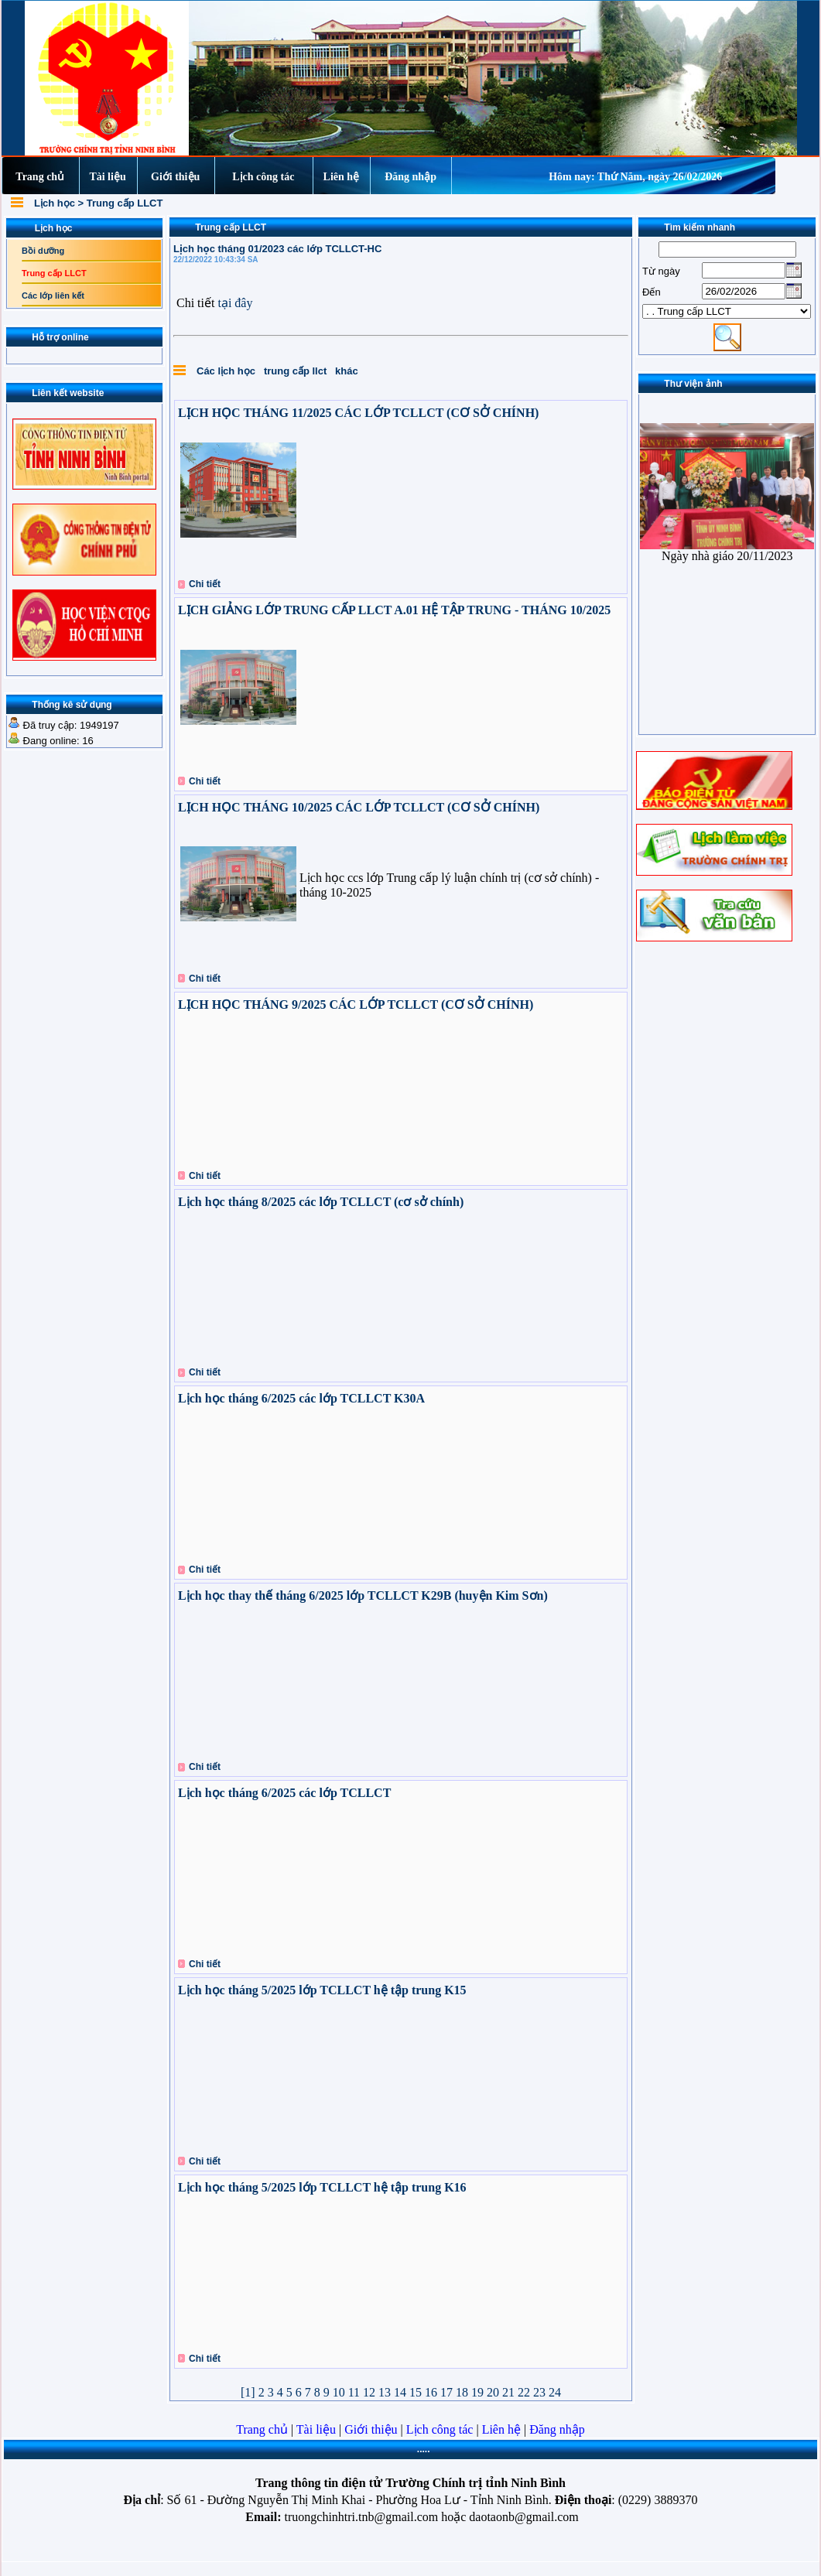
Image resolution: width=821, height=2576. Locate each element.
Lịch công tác (263, 177)
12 (370, 2392)
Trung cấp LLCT (125, 203)
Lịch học (56, 203)
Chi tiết (205, 584)
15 (417, 2392)
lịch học (237, 371)
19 (479, 2392)
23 (541, 2392)
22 (525, 2392)
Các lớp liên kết (53, 295)
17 (448, 2392)
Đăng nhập (410, 177)
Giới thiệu (175, 177)
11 (355, 2392)
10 (340, 2392)
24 (555, 2392)
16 (432, 2392)
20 (494, 2392)
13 (386, 2392)
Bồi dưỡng (43, 250)
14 (401, 2392)
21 (510, 2392)
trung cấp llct (297, 371)
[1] (249, 2392)
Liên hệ (341, 177)
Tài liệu (107, 177)
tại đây (234, 302)
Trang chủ (39, 177)
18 (463, 2392)
